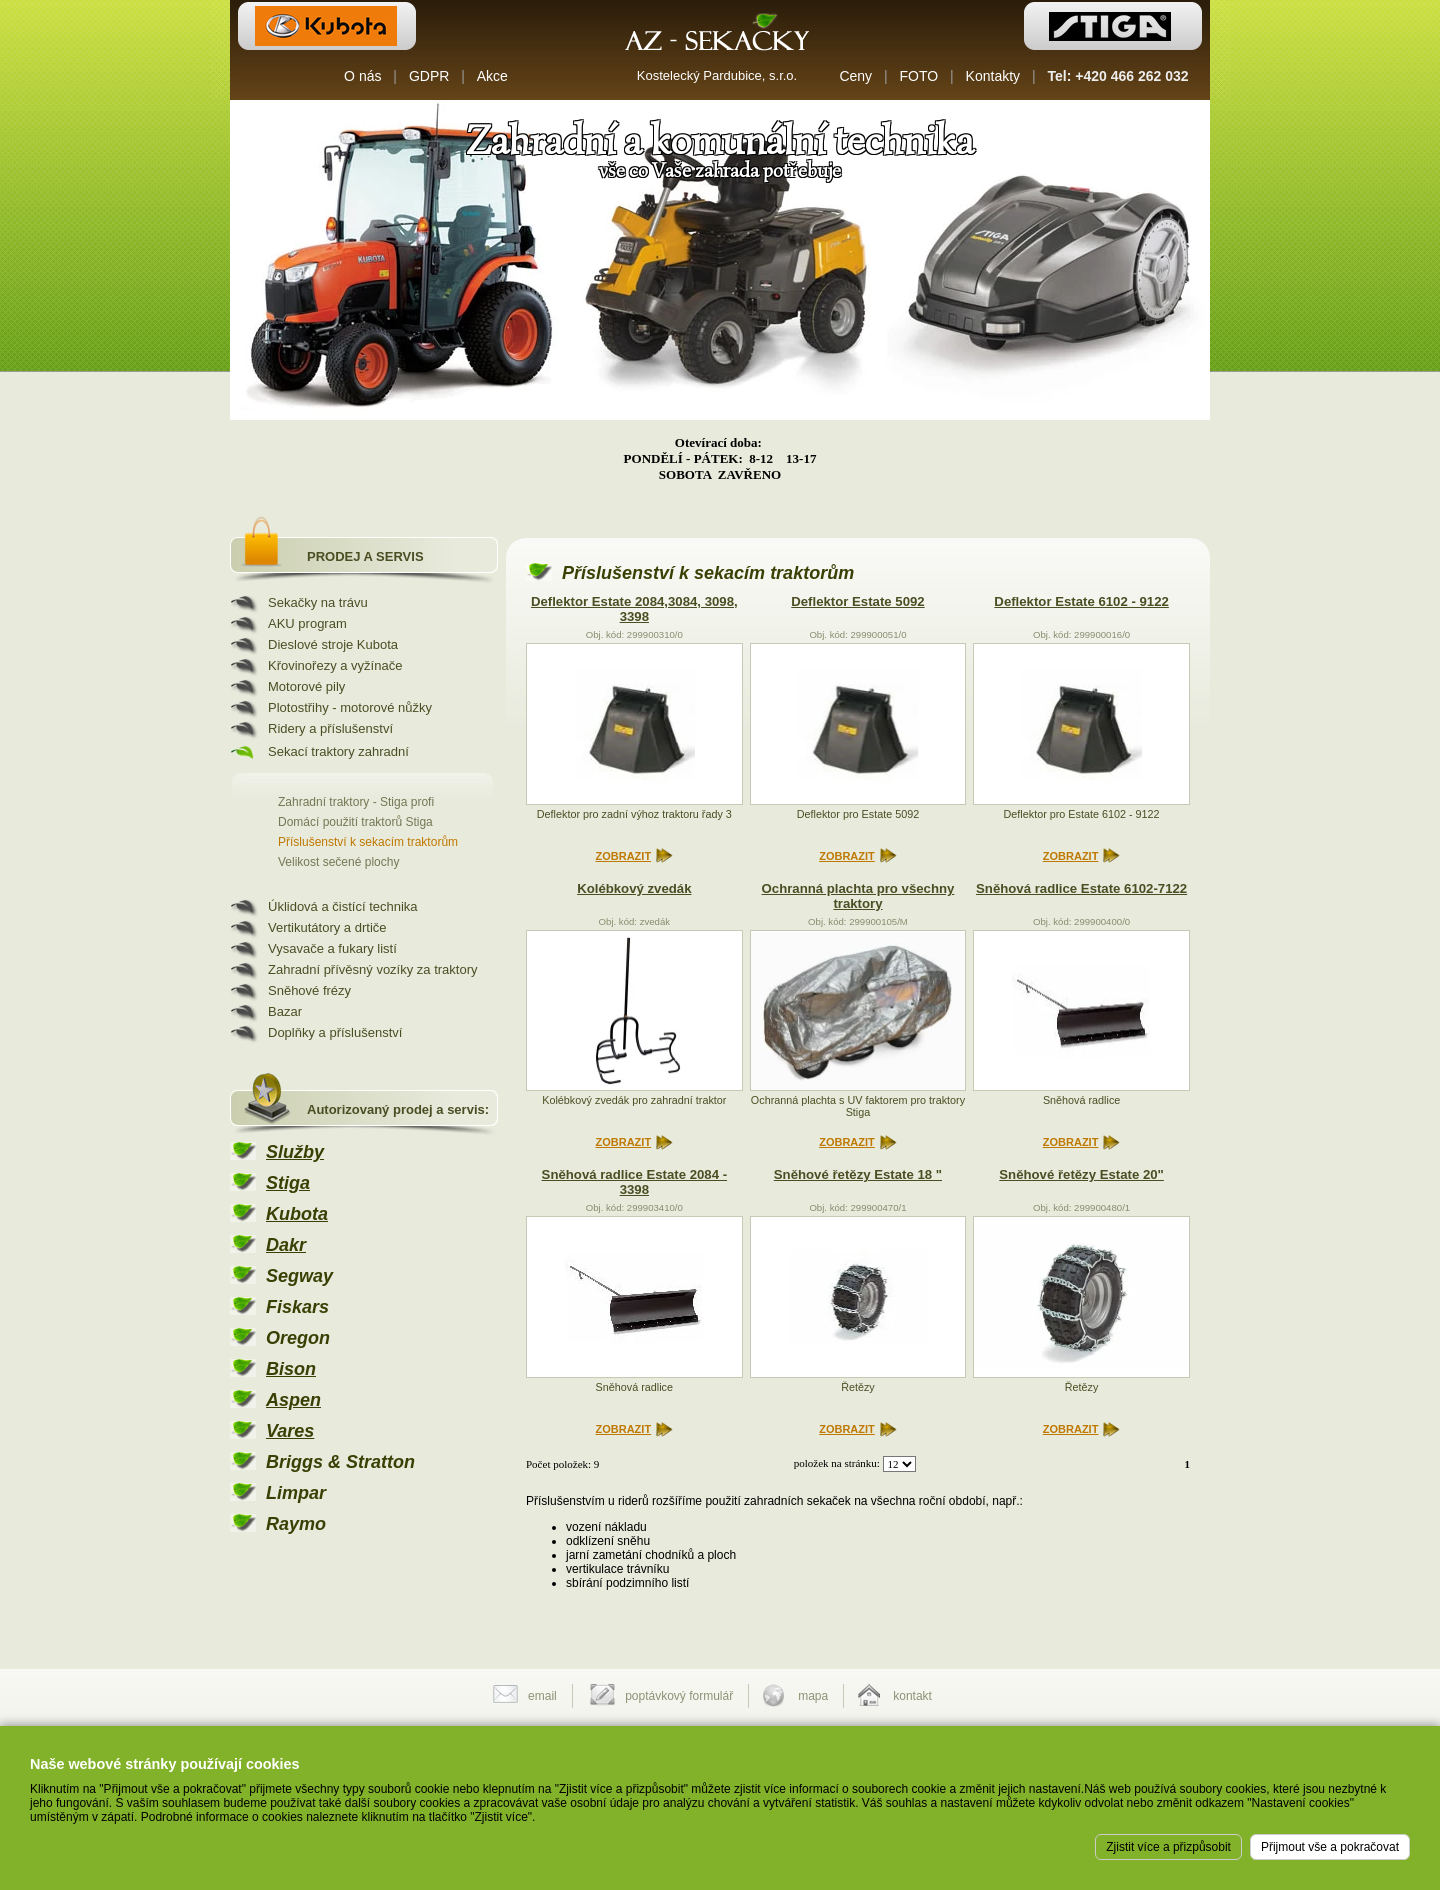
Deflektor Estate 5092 (857, 601)
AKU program (307, 623)
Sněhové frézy (309, 990)
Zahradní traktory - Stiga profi (356, 802)
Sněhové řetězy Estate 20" (1081, 1174)
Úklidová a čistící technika (343, 906)
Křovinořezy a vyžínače (335, 665)
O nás (362, 76)
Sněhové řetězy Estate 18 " (858, 1174)
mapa (813, 1696)
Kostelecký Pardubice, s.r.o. (717, 75)
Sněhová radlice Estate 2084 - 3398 (634, 1182)
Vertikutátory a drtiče (327, 927)
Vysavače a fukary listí (332, 948)
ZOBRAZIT (624, 856)
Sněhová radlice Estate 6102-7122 (1081, 888)
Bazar (285, 1011)
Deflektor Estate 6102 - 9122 (1081, 601)
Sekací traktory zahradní (338, 751)
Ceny (855, 76)
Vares (290, 1431)
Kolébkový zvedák (634, 888)
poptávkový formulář (679, 1696)
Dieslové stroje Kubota (333, 644)
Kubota (297, 1214)
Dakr (286, 1245)
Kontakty (993, 76)
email (542, 1696)
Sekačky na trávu (318, 602)
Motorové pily (306, 686)
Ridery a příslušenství (330, 728)
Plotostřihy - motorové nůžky (350, 707)
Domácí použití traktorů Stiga (355, 822)
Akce (492, 76)
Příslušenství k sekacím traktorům (368, 842)
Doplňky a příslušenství (335, 1032)
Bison (291, 1369)
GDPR (429, 76)
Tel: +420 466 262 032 (1118, 76)
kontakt (912, 1696)
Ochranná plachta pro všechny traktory (858, 896)
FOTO (919, 76)
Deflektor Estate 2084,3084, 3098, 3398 (634, 609)
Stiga (288, 1183)
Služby (295, 1152)
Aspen (293, 1400)
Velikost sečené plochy (338, 862)
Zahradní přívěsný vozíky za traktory (373, 969)
